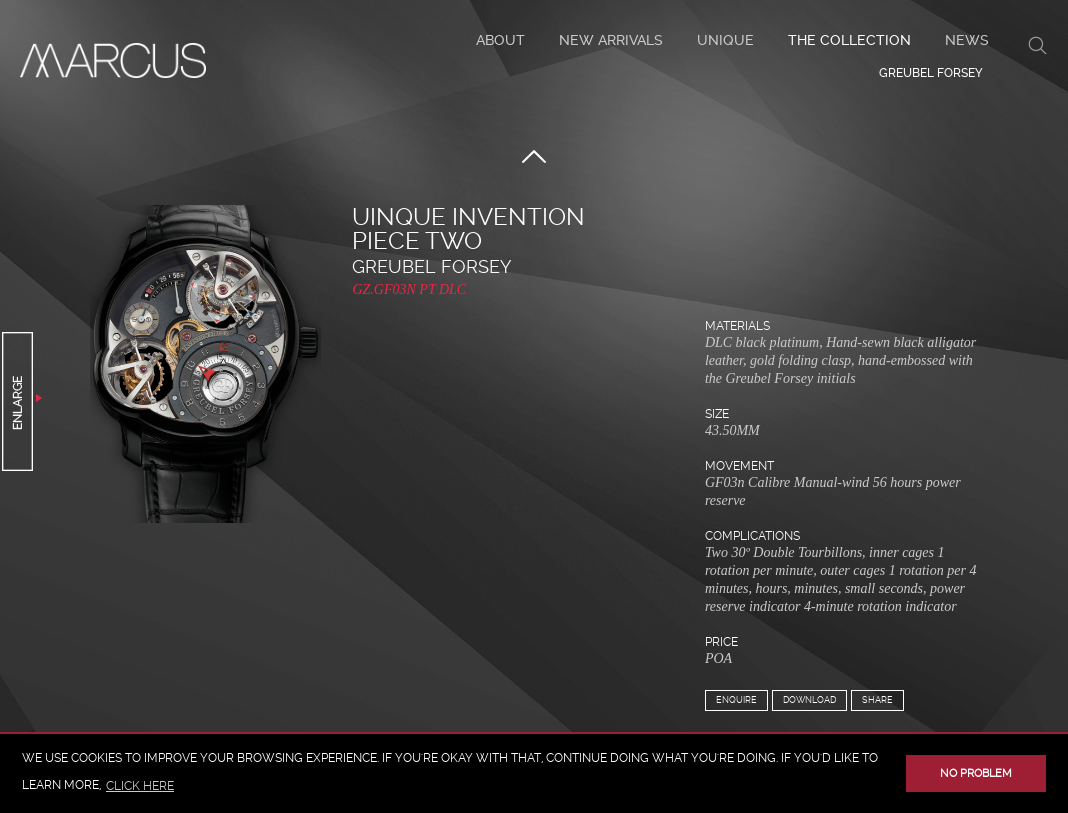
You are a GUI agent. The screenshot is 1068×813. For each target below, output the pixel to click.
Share (877, 700)
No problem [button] (976, 773)
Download (809, 700)
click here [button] (140, 786)
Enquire (736, 700)
